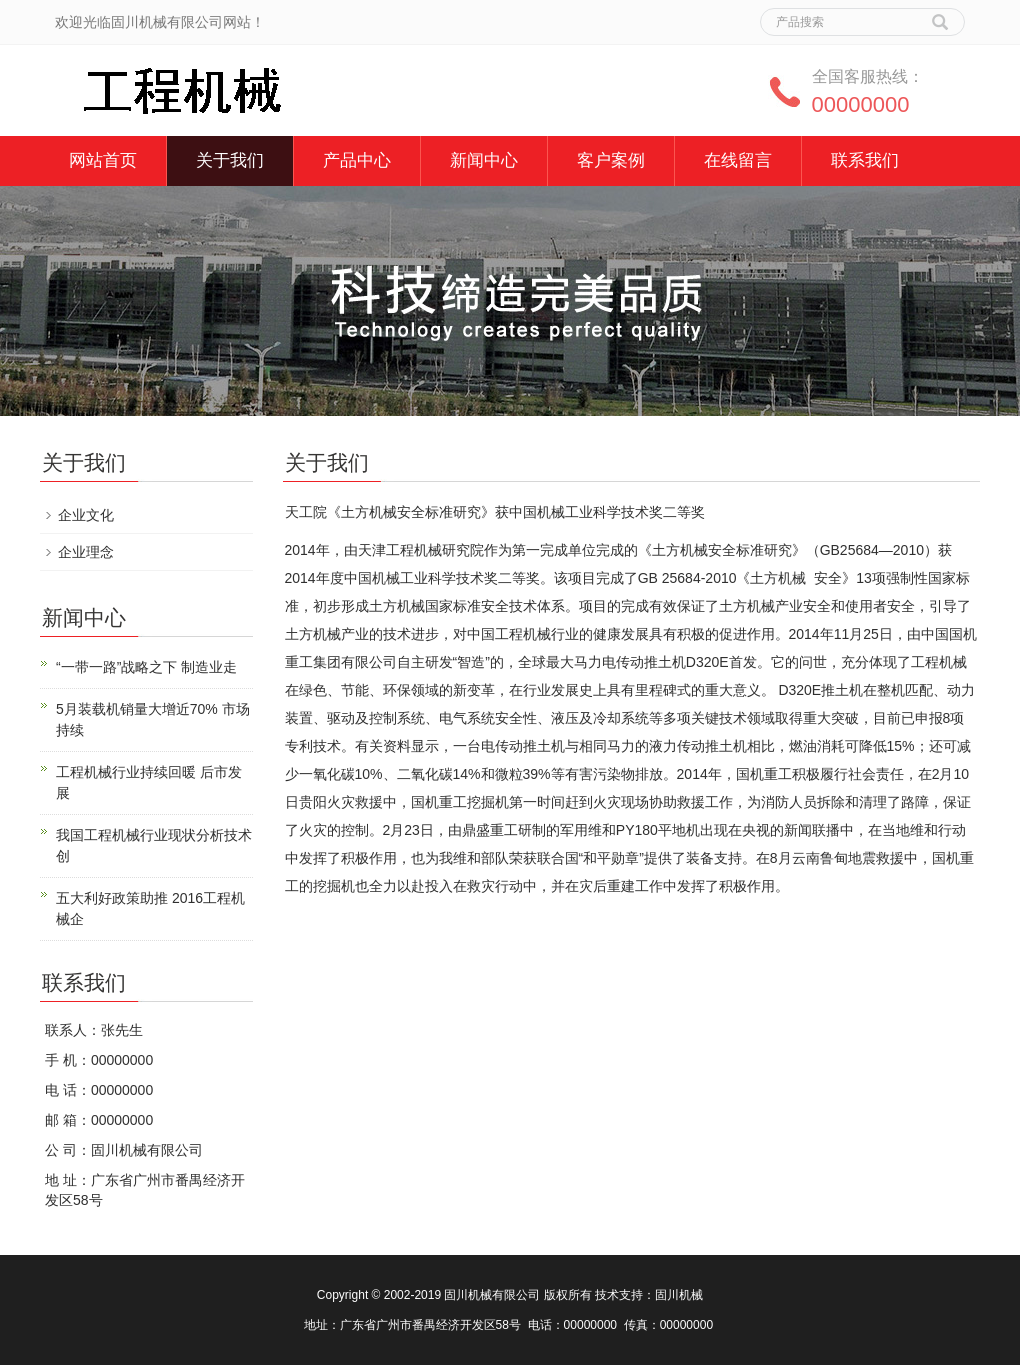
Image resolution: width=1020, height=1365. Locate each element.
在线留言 (738, 160)
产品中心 (357, 160)
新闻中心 (484, 160)
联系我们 (865, 160)
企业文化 (86, 515)
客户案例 (611, 160)
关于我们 (230, 160)
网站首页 (103, 160)
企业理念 (86, 552)
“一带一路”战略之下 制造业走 (146, 667)
